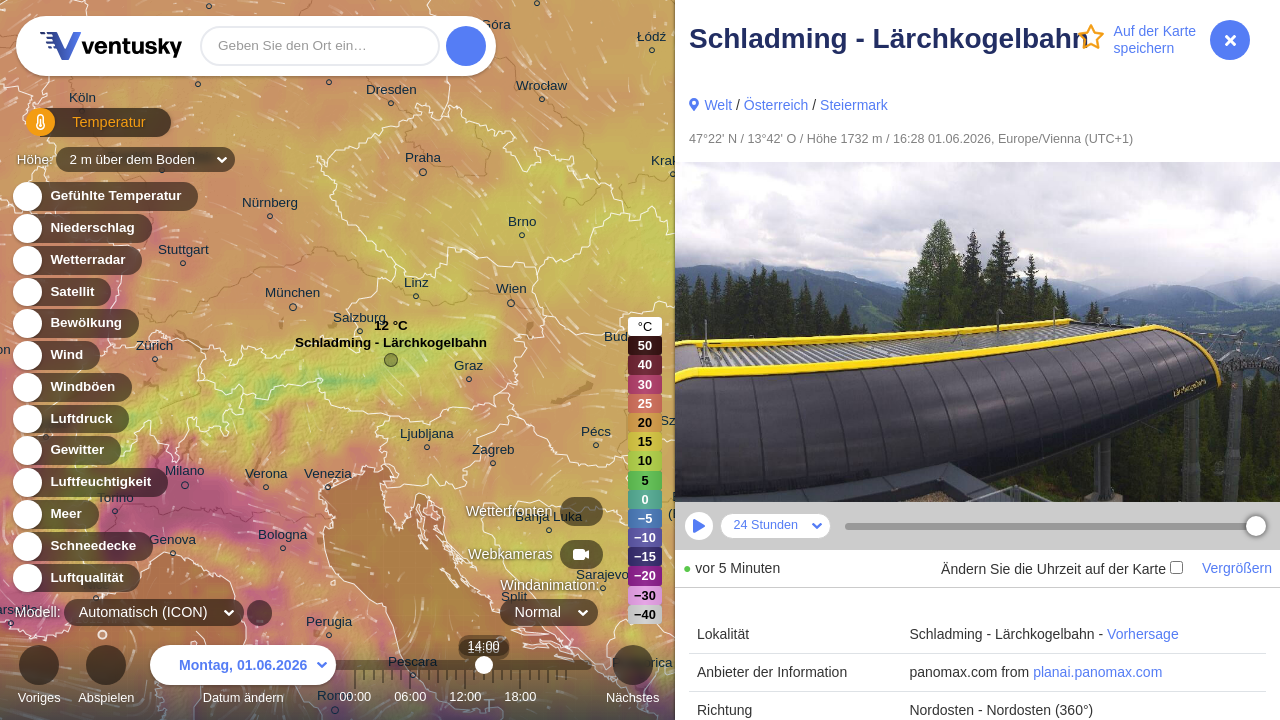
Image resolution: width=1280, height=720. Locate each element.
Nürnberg (270, 205)
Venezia (328, 476)
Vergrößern (1237, 568)
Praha (423, 161)
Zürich (154, 348)
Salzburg (359, 320)
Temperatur (75, 129)
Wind (55, 355)
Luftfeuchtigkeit (89, 482)
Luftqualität (75, 578)
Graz (468, 368)
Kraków (673, 163)
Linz (416, 285)
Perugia (329, 624)
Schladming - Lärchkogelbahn (391, 347)
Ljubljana (427, 436)
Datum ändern (243, 677)
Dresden (391, 92)
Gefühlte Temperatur (104, 196)
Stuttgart (183, 252)
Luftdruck (69, 419)
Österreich (776, 105)
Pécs (596, 434)
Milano (185, 474)
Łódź (651, 39)
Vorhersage (1143, 634)
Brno (522, 224)
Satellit (61, 292)
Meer (54, 514)
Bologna (282, 537)
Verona (266, 476)
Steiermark (854, 105)
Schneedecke (81, 546)
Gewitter (65, 450)
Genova (172, 542)
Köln (82, 100)
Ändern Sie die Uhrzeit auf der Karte (1062, 569)
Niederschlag (81, 228)
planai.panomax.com (1097, 672)
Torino (115, 500)
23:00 (566, 696)
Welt (718, 105)
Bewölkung (74, 323)
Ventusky (108, 46)
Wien (511, 292)
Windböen (71, 387)
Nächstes (632, 677)
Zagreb (493, 452)
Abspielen (106, 677)
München (292, 296)
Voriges (39, 677)
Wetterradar (76, 260)
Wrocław (541, 88)
